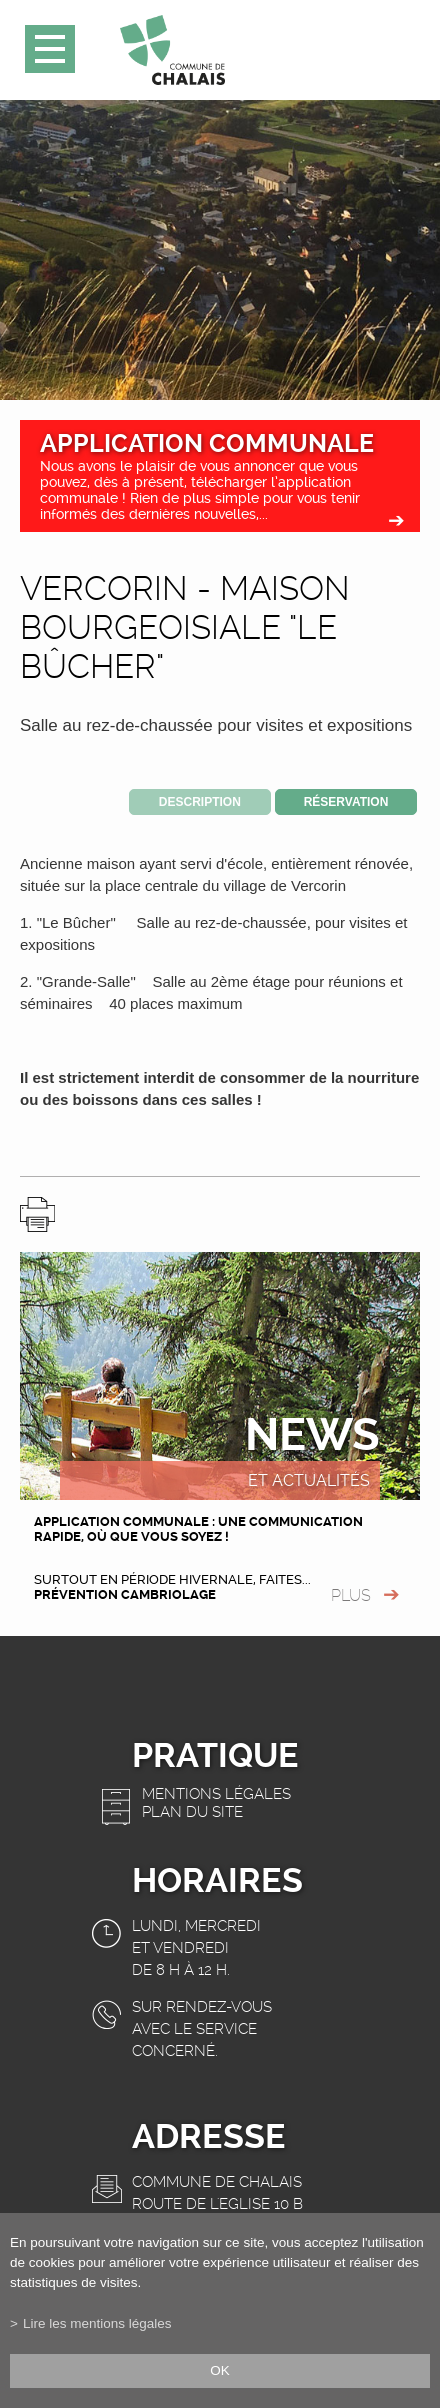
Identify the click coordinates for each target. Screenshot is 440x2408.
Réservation (346, 802)
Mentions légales (216, 1794)
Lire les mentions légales (97, 2323)
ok (220, 2370)
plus (351, 1595)
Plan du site (192, 1812)
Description (200, 802)
